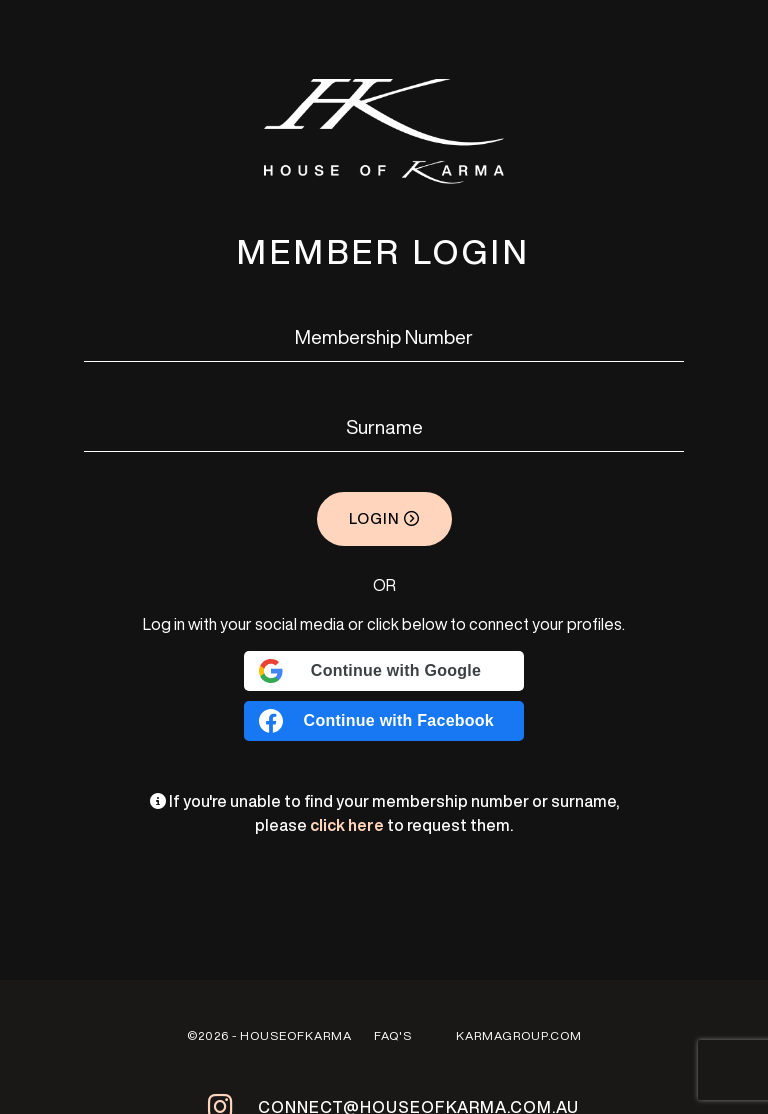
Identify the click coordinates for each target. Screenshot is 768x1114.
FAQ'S (393, 1035)
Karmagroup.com (519, 1035)
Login (384, 518)
